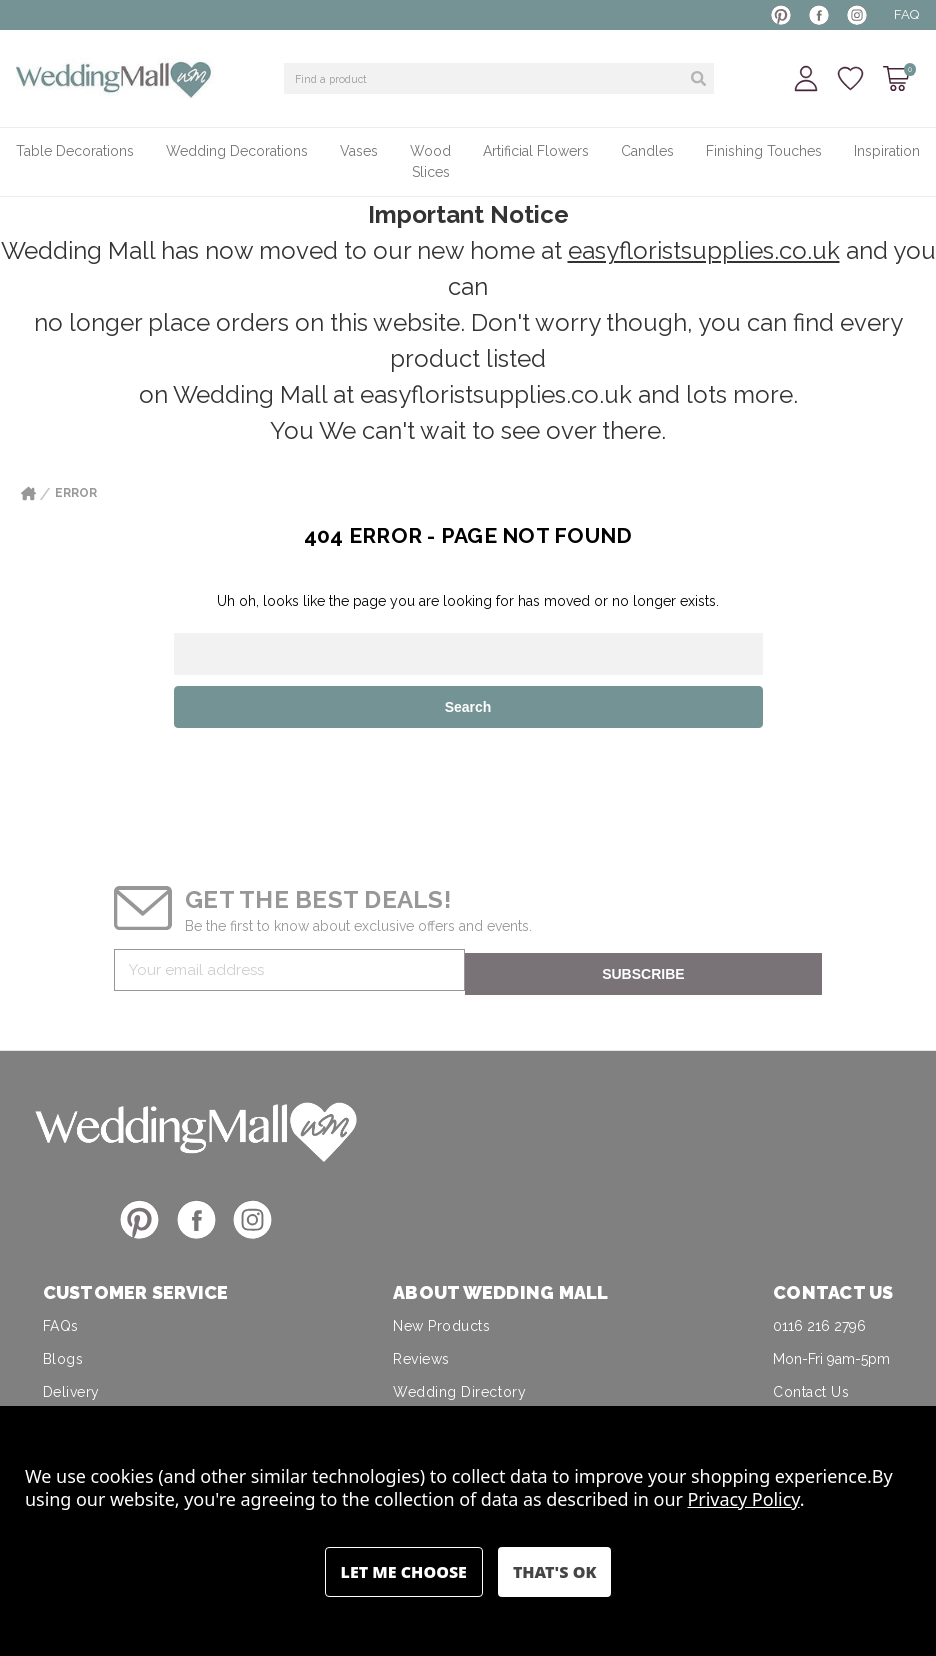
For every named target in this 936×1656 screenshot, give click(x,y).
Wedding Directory (459, 1388)
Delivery (71, 1388)
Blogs (63, 1355)
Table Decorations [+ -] (75, 151)
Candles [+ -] (647, 151)
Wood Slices (430, 161)
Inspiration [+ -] (887, 151)
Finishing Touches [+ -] (764, 151)
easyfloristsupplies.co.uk (704, 250)
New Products (441, 1322)
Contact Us (811, 1388)
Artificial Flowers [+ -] (536, 151)
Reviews (421, 1355)
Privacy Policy (744, 1499)
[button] (196, 1126)
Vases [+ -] (359, 151)
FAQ (906, 14)
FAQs (61, 1322)
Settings (404, 1572)
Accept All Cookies (554, 1572)
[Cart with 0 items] (897, 78)
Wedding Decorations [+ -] (237, 151)
